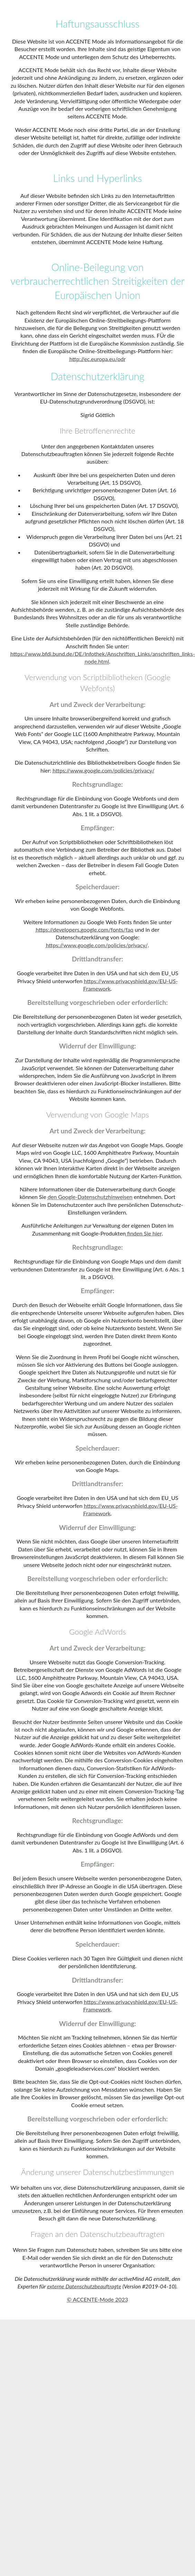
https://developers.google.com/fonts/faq (84, 929)
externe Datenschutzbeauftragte (84, 2286)
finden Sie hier (144, 1233)
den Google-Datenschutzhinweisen (90, 1196)
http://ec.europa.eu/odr (97, 359)
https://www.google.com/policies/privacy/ (103, 770)
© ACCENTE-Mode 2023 (97, 2299)
